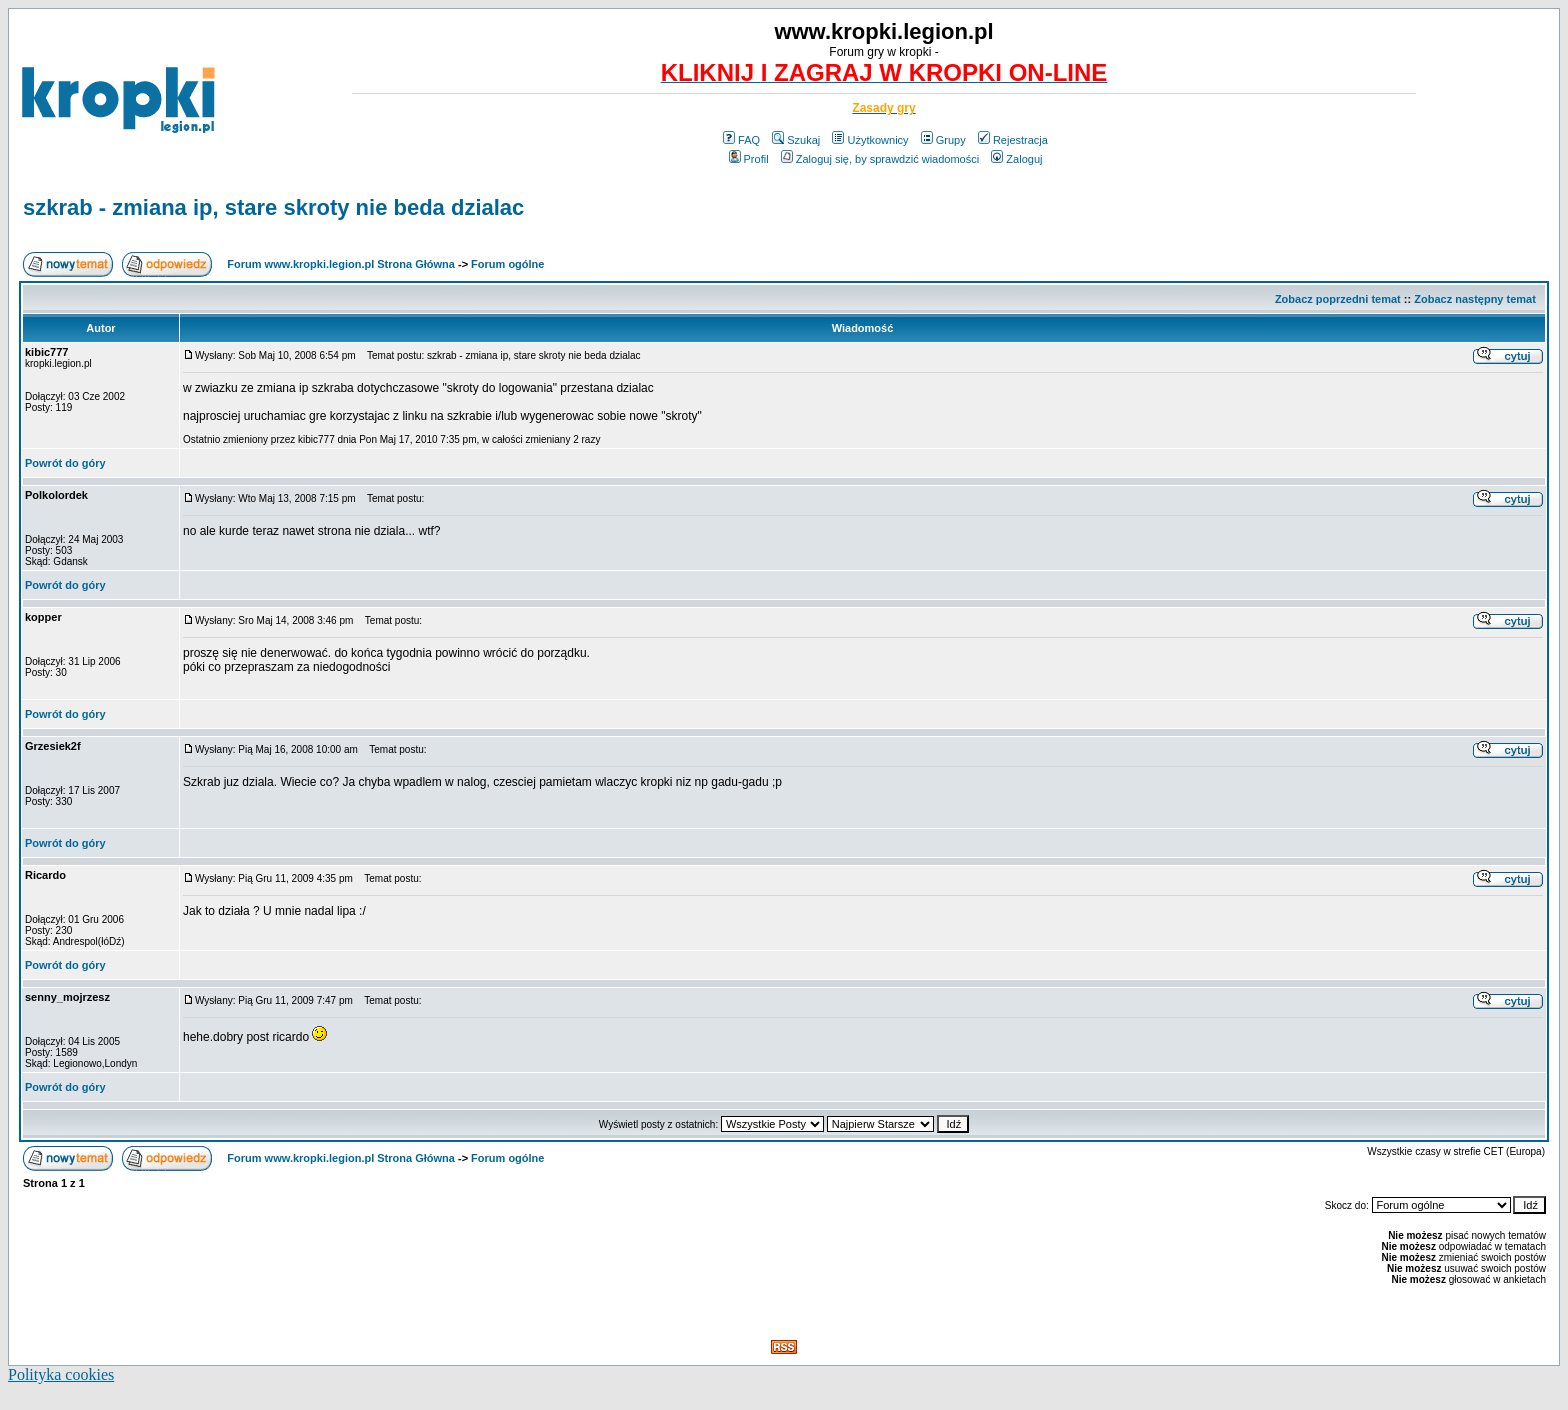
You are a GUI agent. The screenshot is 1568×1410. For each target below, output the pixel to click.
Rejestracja (1013, 140)
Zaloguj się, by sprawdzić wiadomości (880, 159)
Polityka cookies (61, 1374)
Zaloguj (1016, 159)
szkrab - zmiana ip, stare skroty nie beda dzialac (273, 207)
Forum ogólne (507, 264)
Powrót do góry (65, 463)
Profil (749, 159)
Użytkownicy (870, 140)
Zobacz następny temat (1475, 299)
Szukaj (796, 140)
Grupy (943, 140)
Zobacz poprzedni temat (1338, 299)
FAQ (741, 140)
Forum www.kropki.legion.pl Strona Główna (341, 264)
